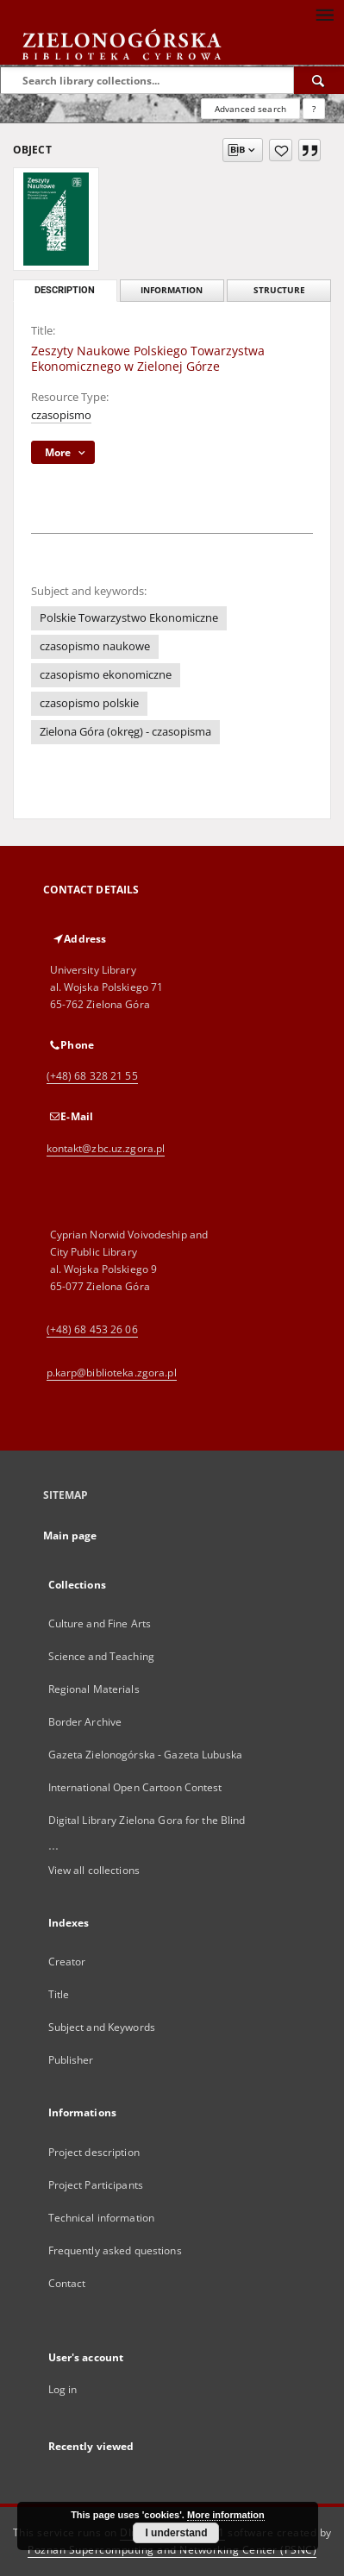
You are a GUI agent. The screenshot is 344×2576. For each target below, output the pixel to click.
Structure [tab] (279, 290)
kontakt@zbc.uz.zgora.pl (106, 1148)
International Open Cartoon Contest (135, 1787)
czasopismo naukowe (95, 646)
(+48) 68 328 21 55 (92, 1076)
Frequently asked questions (115, 2250)
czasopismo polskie (89, 703)
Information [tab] (172, 290)
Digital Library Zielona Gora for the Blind (147, 1820)
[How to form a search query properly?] (314, 108)
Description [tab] (64, 290)
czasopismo (61, 415)
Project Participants (95, 2185)
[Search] (319, 80)
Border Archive (85, 1721)
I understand (176, 2533)
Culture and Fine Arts (100, 1623)
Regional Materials (94, 1689)
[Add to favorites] (280, 150)
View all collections (94, 1870)
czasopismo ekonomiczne (106, 675)
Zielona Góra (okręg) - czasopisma (125, 731)
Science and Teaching (101, 1656)
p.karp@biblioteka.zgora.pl (112, 1372)
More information (226, 2515)
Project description (94, 2152)
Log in (63, 2389)
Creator (67, 1961)
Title (59, 1994)
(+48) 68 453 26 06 (92, 1329)
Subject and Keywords (101, 2027)
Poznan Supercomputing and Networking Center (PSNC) (172, 2549)
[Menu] (324, 14)
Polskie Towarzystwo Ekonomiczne (129, 618)
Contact (67, 2283)
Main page (70, 1535)
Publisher (71, 2060)
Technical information (101, 2217)
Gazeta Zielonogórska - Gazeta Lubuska (145, 1754)
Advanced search (250, 109)
